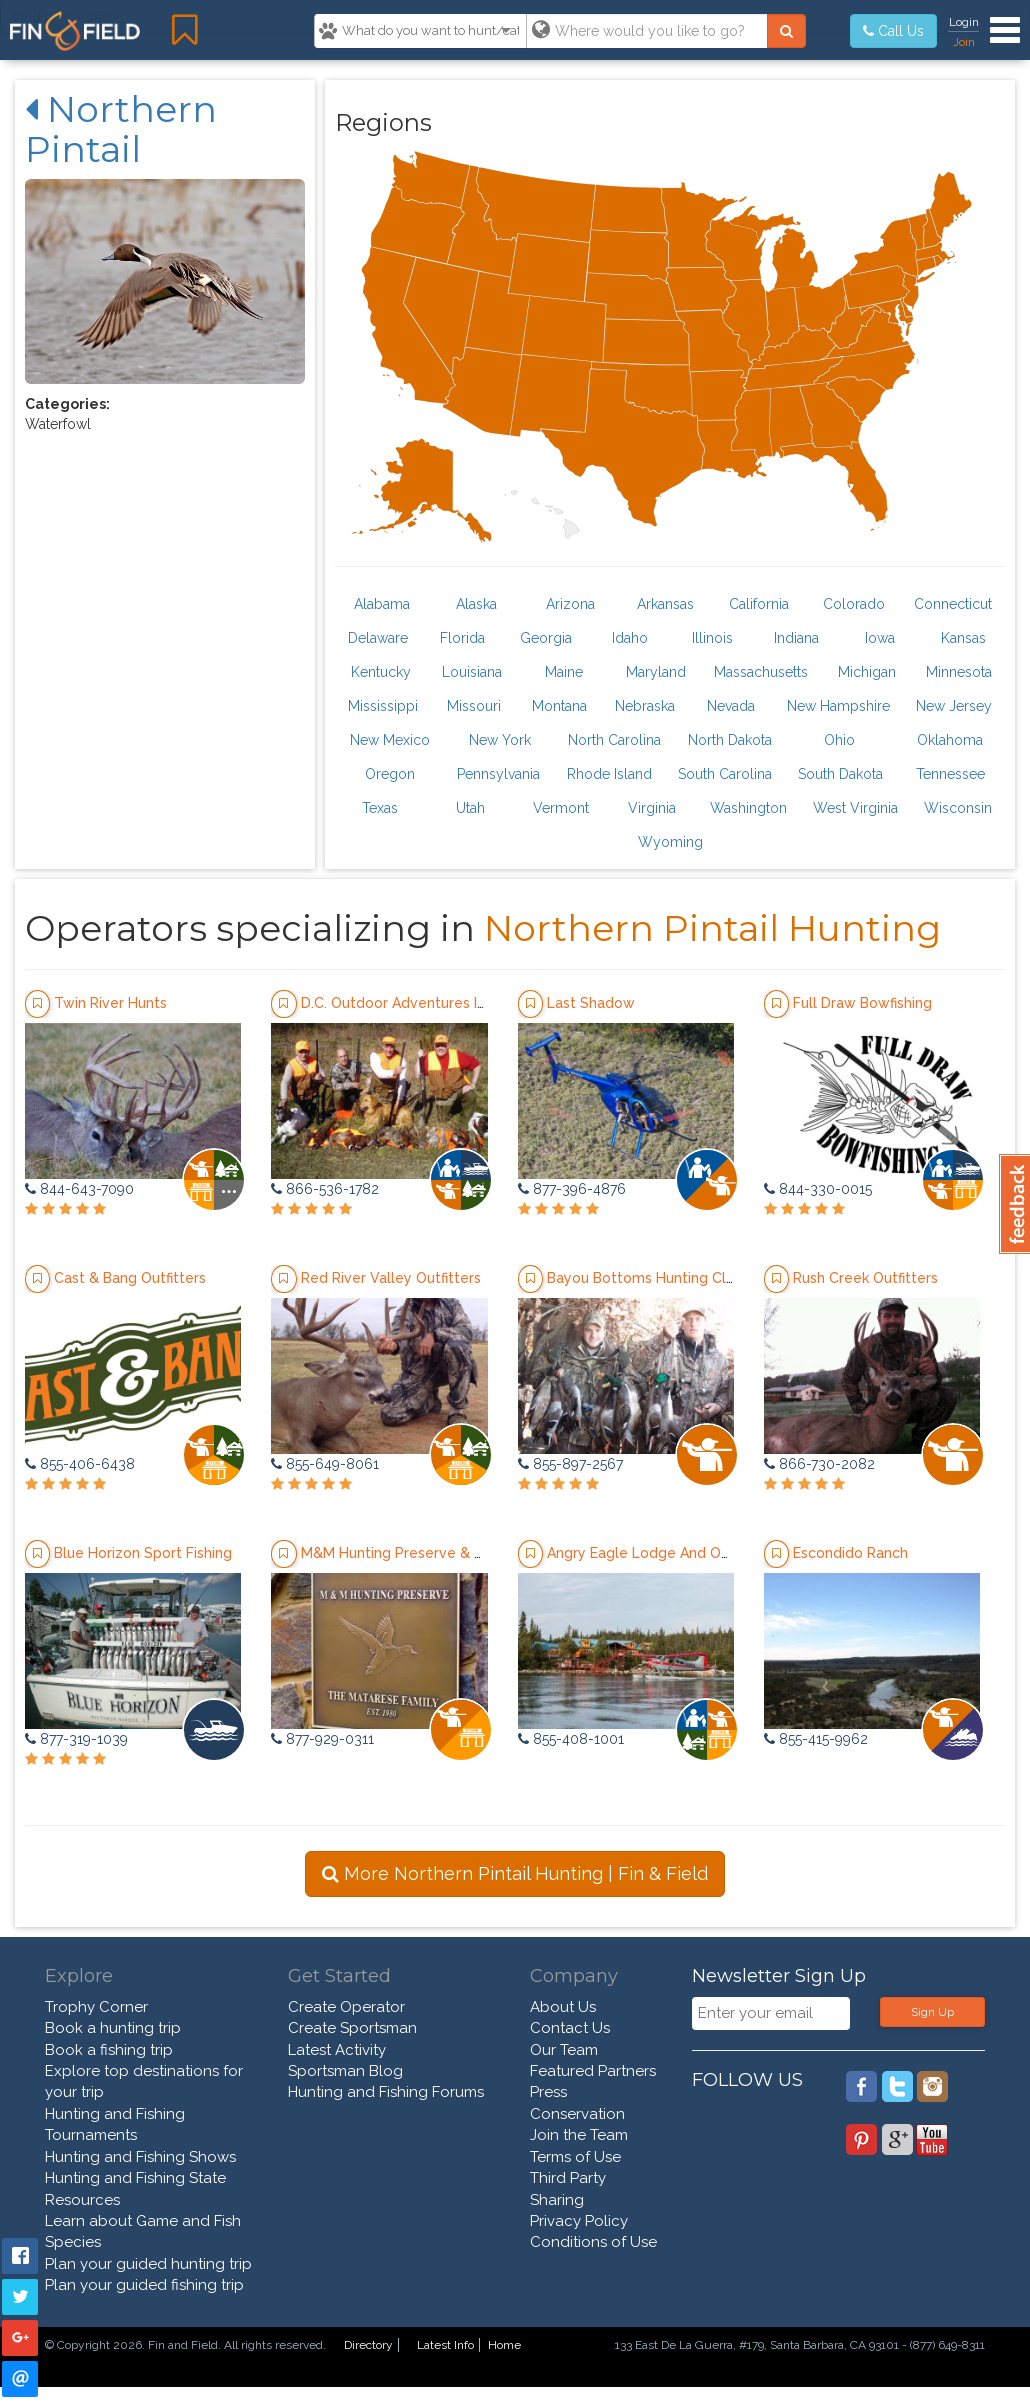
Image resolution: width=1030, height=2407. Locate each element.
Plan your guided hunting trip (148, 2264)
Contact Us (570, 2028)
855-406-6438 (80, 1464)
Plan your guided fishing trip (144, 2285)
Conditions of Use (593, 2242)
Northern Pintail (121, 129)
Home (504, 2345)
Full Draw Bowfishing (862, 1003)
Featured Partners (593, 2071)
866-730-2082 (819, 1464)
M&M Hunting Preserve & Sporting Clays (437, 1553)
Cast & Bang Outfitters (130, 1278)
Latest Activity (337, 2050)
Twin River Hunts (110, 1003)
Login (964, 22)
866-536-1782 (325, 1189)
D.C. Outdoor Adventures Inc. (398, 1003)
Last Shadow (591, 1003)
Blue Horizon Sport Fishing (143, 1553)
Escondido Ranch (850, 1553)
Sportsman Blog (345, 2071)
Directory (368, 2345)
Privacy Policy (579, 2221)
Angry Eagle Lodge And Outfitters (661, 1553)
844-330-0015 (818, 1189)
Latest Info (445, 2345)
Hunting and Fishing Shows (140, 2157)
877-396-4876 (572, 1189)
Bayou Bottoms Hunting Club (645, 1278)
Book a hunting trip (113, 2028)
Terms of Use (575, 2157)
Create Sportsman (352, 2028)
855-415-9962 (816, 1739)
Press (548, 2092)
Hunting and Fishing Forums (386, 2092)
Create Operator (346, 2007)
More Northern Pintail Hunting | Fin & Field (515, 1873)
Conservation (577, 2114)
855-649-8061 (325, 1464)
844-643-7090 (79, 1189)
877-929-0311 (322, 1739)
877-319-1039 (76, 1739)
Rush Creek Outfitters (865, 1278)
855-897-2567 (570, 1464)
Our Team (564, 2050)
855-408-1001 (571, 1739)
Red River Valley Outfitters (391, 1278)
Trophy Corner (96, 2007)
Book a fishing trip (109, 2050)
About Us (563, 2007)
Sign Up (932, 2012)
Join (964, 42)
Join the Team (579, 2135)
